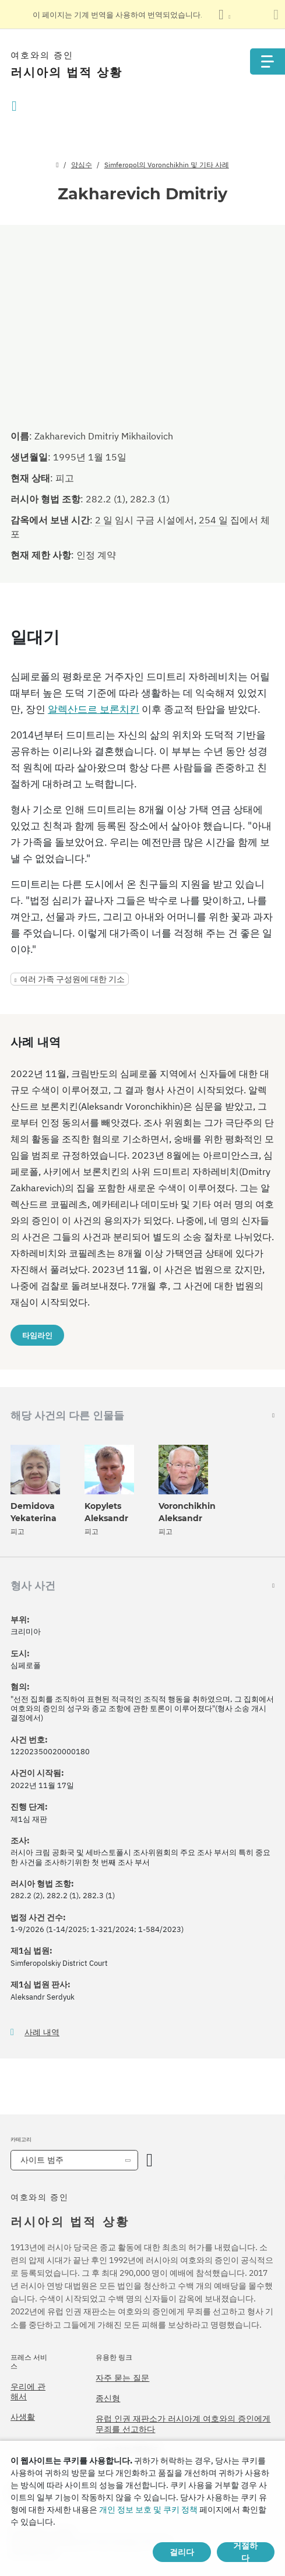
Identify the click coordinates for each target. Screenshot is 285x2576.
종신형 (108, 2398)
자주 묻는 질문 (122, 2378)
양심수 (81, 164)
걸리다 (182, 2552)
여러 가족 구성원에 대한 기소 (72, 979)
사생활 (22, 2417)
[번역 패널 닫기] (276, 14)
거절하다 (245, 2552)
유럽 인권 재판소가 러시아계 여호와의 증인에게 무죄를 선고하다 (183, 2423)
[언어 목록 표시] (224, 14)
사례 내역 (41, 2032)
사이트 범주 (42, 2160)
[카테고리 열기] (149, 2160)
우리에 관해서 (27, 2391)
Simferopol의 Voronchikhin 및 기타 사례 (166, 164)
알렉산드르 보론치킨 (93, 709)
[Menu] (267, 61)
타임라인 (37, 1335)
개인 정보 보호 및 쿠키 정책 (148, 2509)
